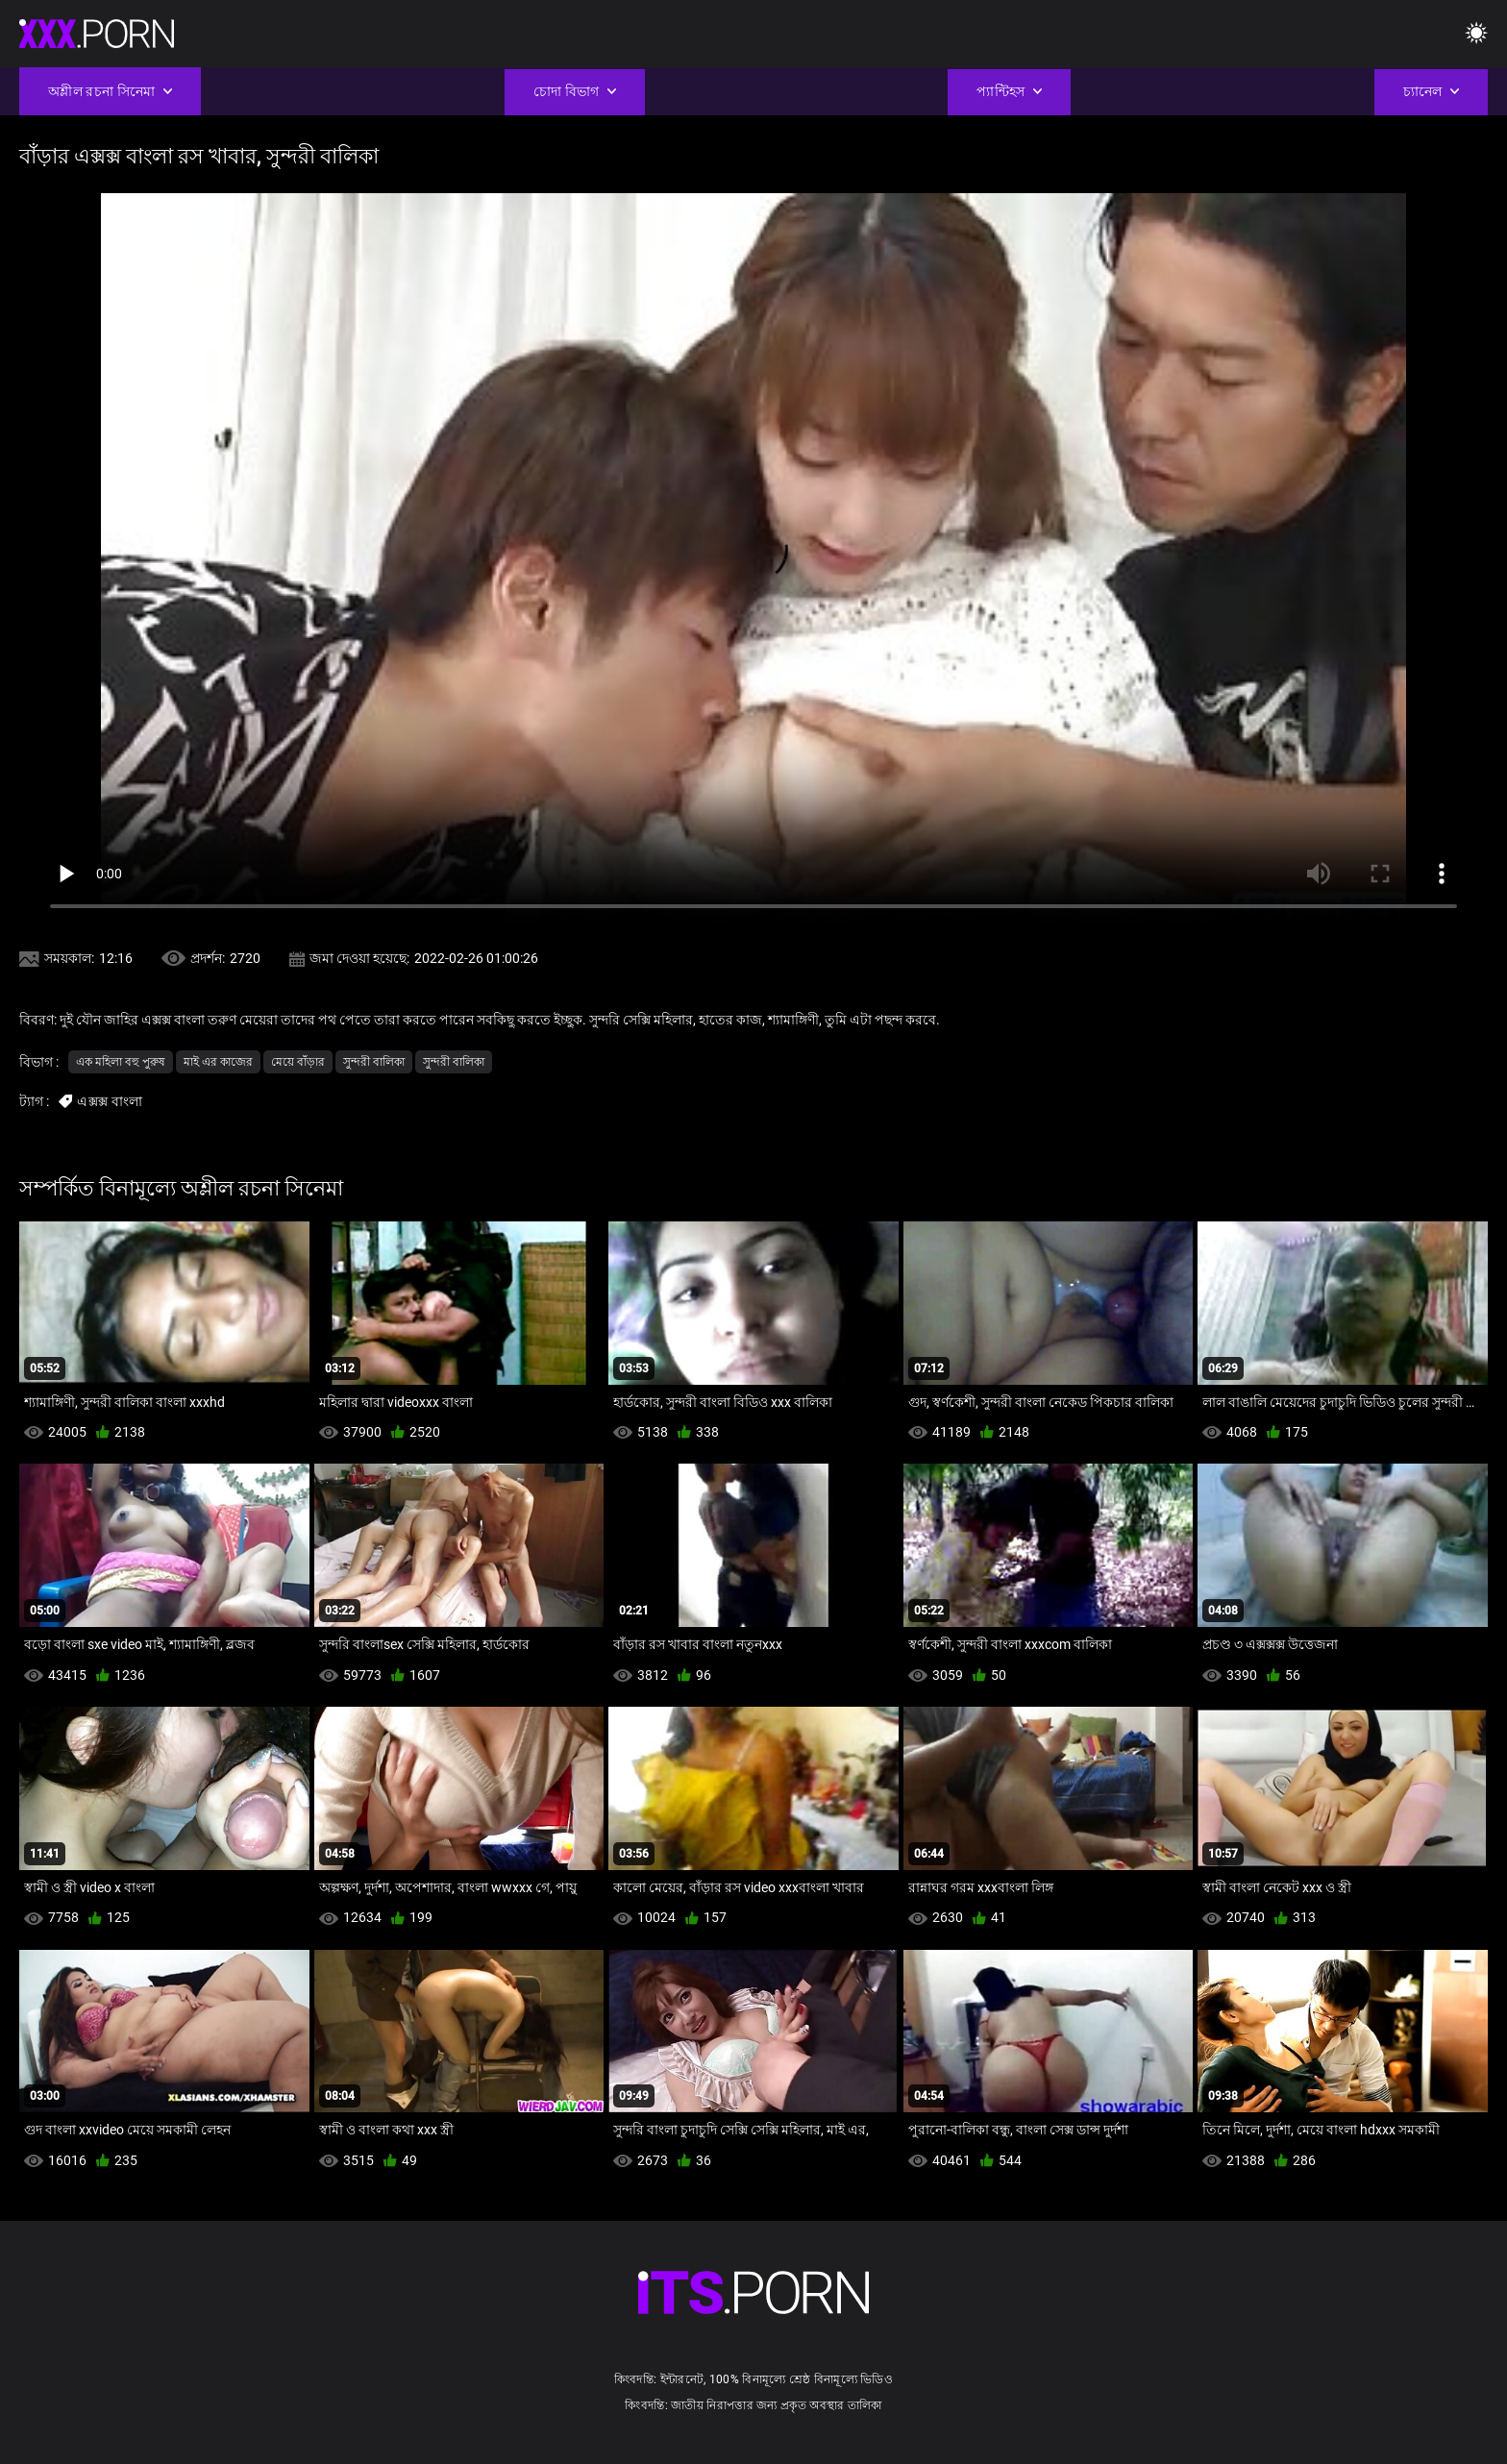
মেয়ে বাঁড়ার (298, 1062)
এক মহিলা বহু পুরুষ (120, 1062)
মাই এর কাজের (218, 1062)
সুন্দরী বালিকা (374, 1062)
